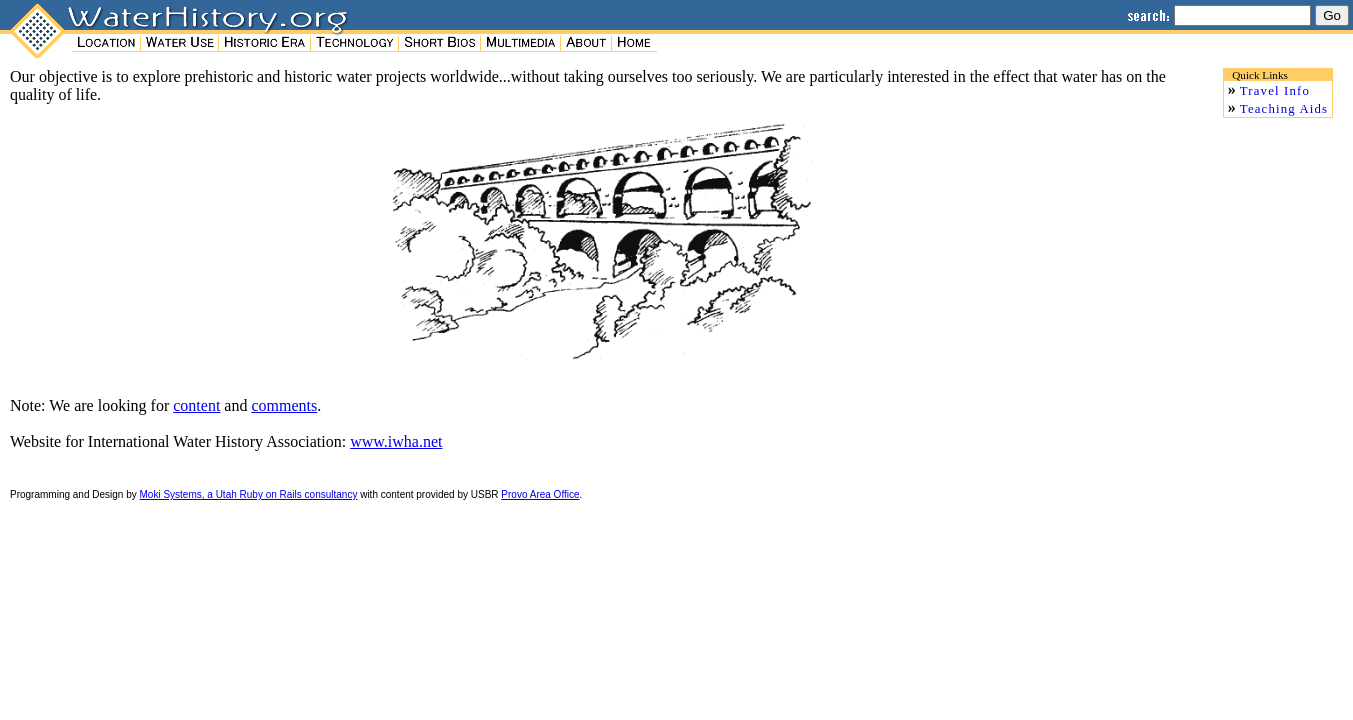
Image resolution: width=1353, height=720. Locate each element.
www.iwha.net (396, 441)
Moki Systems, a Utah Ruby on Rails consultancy (249, 494)
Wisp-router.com (168, 508)
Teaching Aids (1284, 109)
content (196, 405)
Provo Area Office (540, 494)
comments (284, 405)
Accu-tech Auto (60, 508)
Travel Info (1275, 91)
